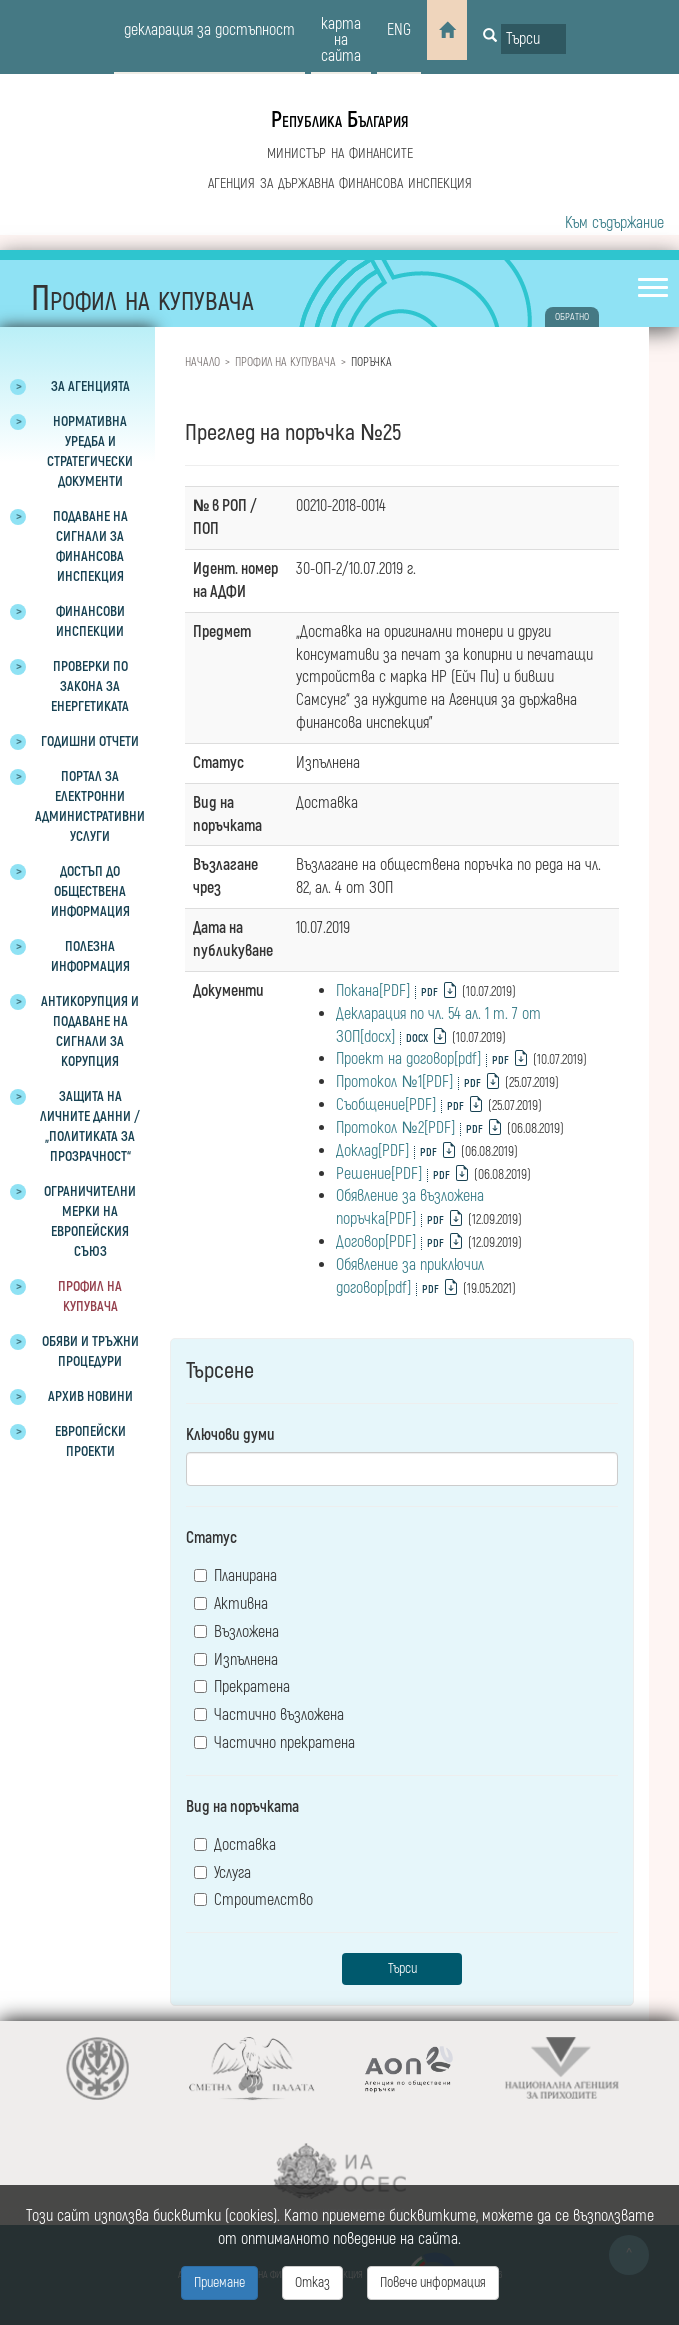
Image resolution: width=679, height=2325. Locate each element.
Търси (402, 1968)
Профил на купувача (285, 362)
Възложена (236, 1632)
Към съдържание (614, 223)
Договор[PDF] (376, 1242)
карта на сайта (341, 40)
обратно (572, 317)
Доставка (235, 1845)
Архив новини (90, 1396)
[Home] (447, 30)
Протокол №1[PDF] (394, 1082)
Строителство (253, 1900)
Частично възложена (269, 1715)
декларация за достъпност (209, 30)
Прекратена (242, 1687)
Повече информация (433, 2282)
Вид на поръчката (242, 1807)
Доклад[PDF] (372, 1151)
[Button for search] (490, 37)
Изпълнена (236, 1660)
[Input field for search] (533, 39)
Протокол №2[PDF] (395, 1128)
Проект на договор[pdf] (408, 1059)
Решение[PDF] (379, 1174)
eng (399, 30)
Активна (231, 1604)
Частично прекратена (274, 1743)
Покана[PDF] (373, 991)
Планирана (235, 1576)
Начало (202, 362)
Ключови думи (230, 1435)
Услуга (222, 1873)
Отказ (312, 2282)
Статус (211, 1538)
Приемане (219, 2282)
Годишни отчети (90, 741)
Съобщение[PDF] (386, 1105)
